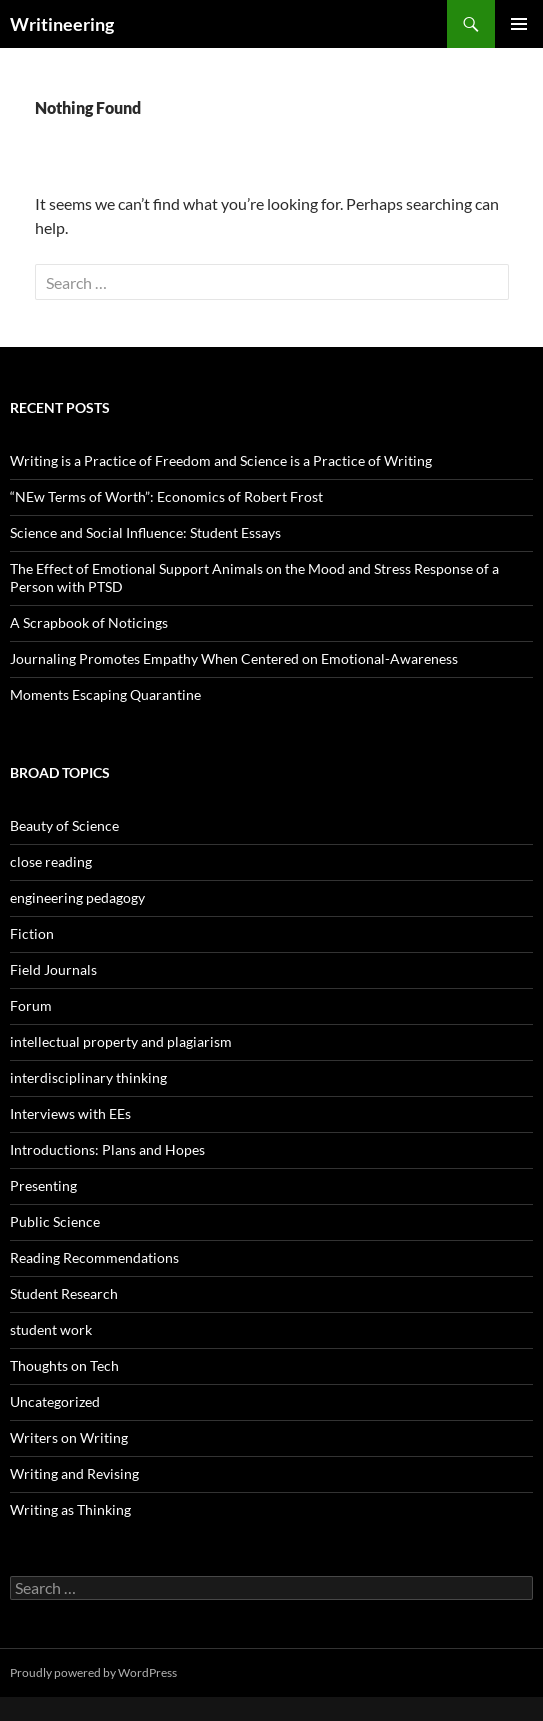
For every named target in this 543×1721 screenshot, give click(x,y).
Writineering (62, 24)
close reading (51, 861)
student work (51, 1329)
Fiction (32, 933)
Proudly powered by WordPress (93, 1672)
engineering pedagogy (77, 897)
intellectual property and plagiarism (121, 1041)
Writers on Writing (69, 1437)
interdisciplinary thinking (88, 1077)
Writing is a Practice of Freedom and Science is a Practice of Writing (221, 460)
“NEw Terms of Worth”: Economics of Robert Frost (166, 496)
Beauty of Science (64, 825)
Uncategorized (55, 1401)
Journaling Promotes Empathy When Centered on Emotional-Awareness (234, 658)
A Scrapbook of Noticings (89, 622)
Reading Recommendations (94, 1257)
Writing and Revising (74, 1473)
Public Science (55, 1221)
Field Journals (53, 969)
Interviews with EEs (70, 1113)
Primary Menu (519, 24)
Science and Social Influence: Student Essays (145, 532)
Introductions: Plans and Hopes (107, 1149)
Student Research (64, 1293)
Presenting (43, 1185)
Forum (31, 1005)
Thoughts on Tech (64, 1365)
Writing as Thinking (70, 1509)
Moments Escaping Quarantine (105, 694)
